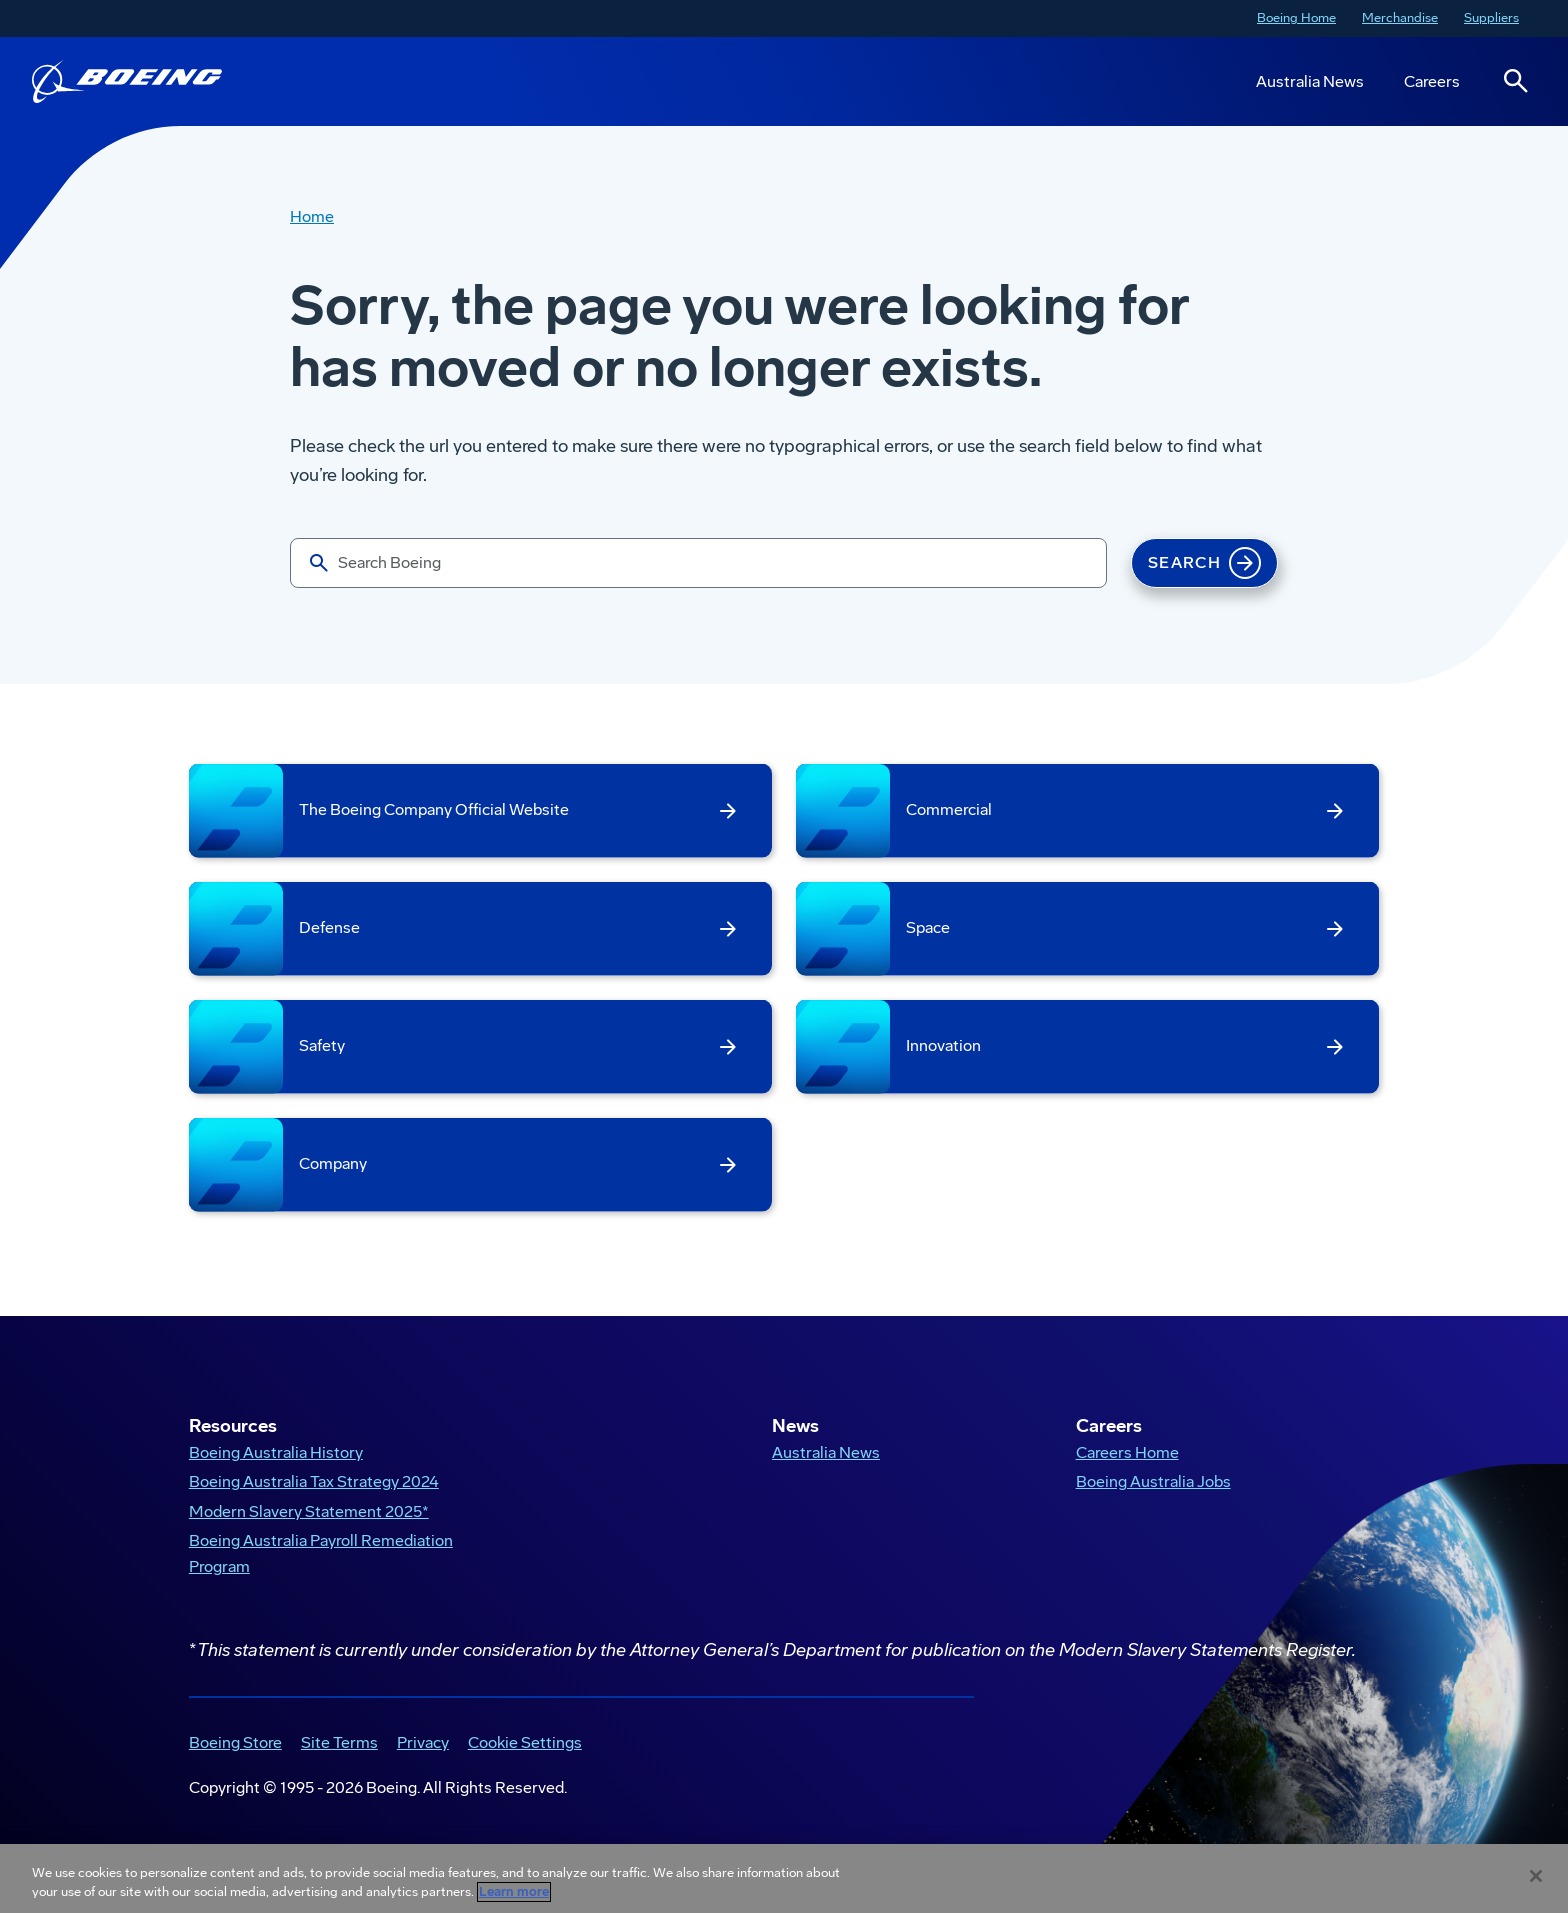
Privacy (423, 1742)
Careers (1432, 81)
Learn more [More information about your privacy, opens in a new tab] (514, 1892)
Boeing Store (235, 1742)
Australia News (1310, 81)
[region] (784, 1878)
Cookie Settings (525, 1742)
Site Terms (339, 1742)
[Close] (1536, 1876)
